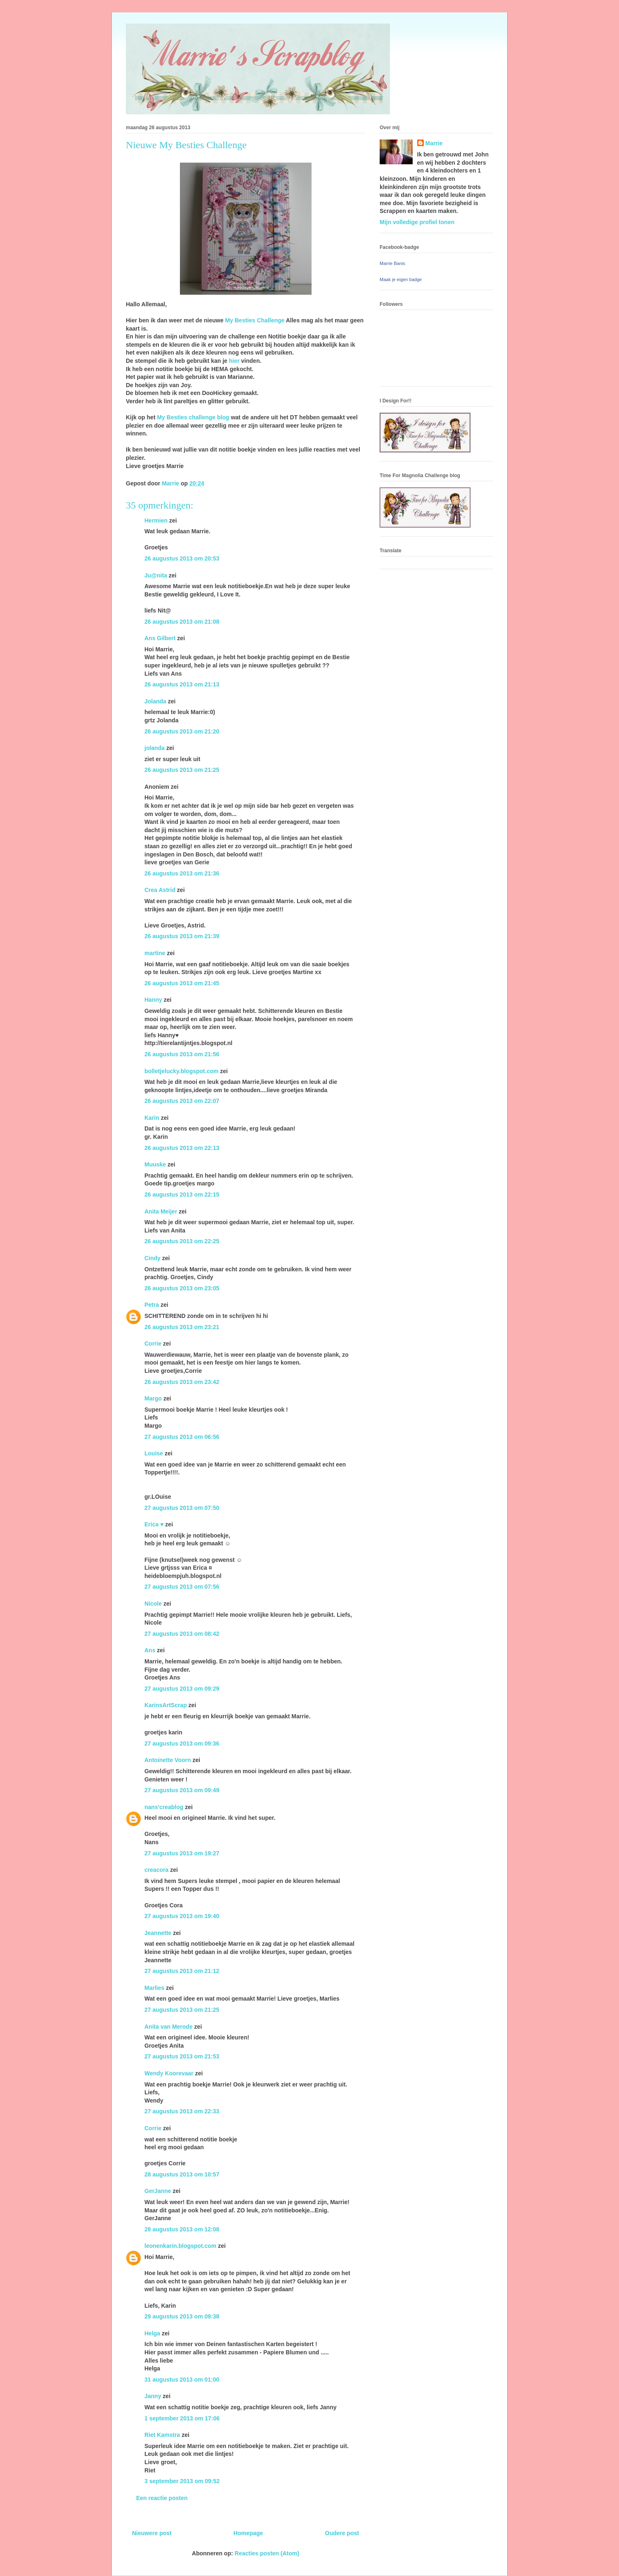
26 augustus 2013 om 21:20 (181, 731)
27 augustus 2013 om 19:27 (181, 1853)
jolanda (154, 748)
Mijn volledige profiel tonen (417, 222)
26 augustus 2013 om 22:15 (181, 1194)
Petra (151, 1304)
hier (233, 360)
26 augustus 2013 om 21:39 (181, 936)
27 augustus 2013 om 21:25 (181, 2009)
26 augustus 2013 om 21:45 (181, 983)
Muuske (155, 1164)
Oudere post (342, 2533)
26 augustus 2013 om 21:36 (181, 873)
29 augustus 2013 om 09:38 (181, 2316)
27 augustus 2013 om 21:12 (181, 1971)
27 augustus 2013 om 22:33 (181, 2111)
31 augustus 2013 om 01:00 (181, 2379)
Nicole (153, 1603)
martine (154, 953)
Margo (153, 1398)
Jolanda (155, 701)
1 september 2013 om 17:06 (182, 2418)
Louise (153, 1453)
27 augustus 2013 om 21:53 (181, 2056)
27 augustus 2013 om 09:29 (181, 1688)
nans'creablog (163, 1807)
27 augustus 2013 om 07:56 (181, 1586)
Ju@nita (156, 575)
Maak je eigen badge (401, 279)
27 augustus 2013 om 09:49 (181, 1790)
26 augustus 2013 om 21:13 (181, 684)
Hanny (153, 999)
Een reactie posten (162, 2498)
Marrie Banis (392, 263)
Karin (151, 1117)
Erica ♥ (153, 1524)
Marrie (434, 143)
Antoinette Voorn (167, 1760)
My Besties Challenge (254, 320)
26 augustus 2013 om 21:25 (181, 769)
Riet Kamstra (162, 2435)
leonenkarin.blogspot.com (180, 2245)
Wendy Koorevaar (169, 2073)
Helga (152, 2333)
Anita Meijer (160, 1211)
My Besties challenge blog (193, 417)
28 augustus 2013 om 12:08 (181, 2229)
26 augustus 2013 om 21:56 (181, 1054)
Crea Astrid (159, 890)
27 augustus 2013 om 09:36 (181, 1743)
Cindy (152, 1258)
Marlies (154, 1988)
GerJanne (157, 2191)
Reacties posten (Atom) (267, 2553)
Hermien (156, 520)
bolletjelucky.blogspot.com (181, 1071)
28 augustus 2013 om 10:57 (181, 2174)
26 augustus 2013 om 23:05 (181, 1288)
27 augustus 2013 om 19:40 (181, 1916)
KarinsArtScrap (165, 1705)
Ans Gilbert (160, 638)
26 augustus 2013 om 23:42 (181, 1382)
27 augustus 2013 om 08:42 (181, 1633)
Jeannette (157, 1933)
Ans (149, 1650)
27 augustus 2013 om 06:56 (181, 1436)
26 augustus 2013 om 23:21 (181, 1327)
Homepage (248, 2533)
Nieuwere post (152, 2533)
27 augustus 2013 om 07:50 (181, 1507)
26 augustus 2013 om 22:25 (181, 1241)
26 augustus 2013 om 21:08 (181, 621)
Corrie (152, 1343)
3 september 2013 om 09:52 (182, 2481)
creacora (156, 1869)
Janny (152, 2396)
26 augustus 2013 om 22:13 (181, 1148)
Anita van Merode (168, 2026)
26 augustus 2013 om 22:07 (181, 1101)
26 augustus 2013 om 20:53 (181, 558)
